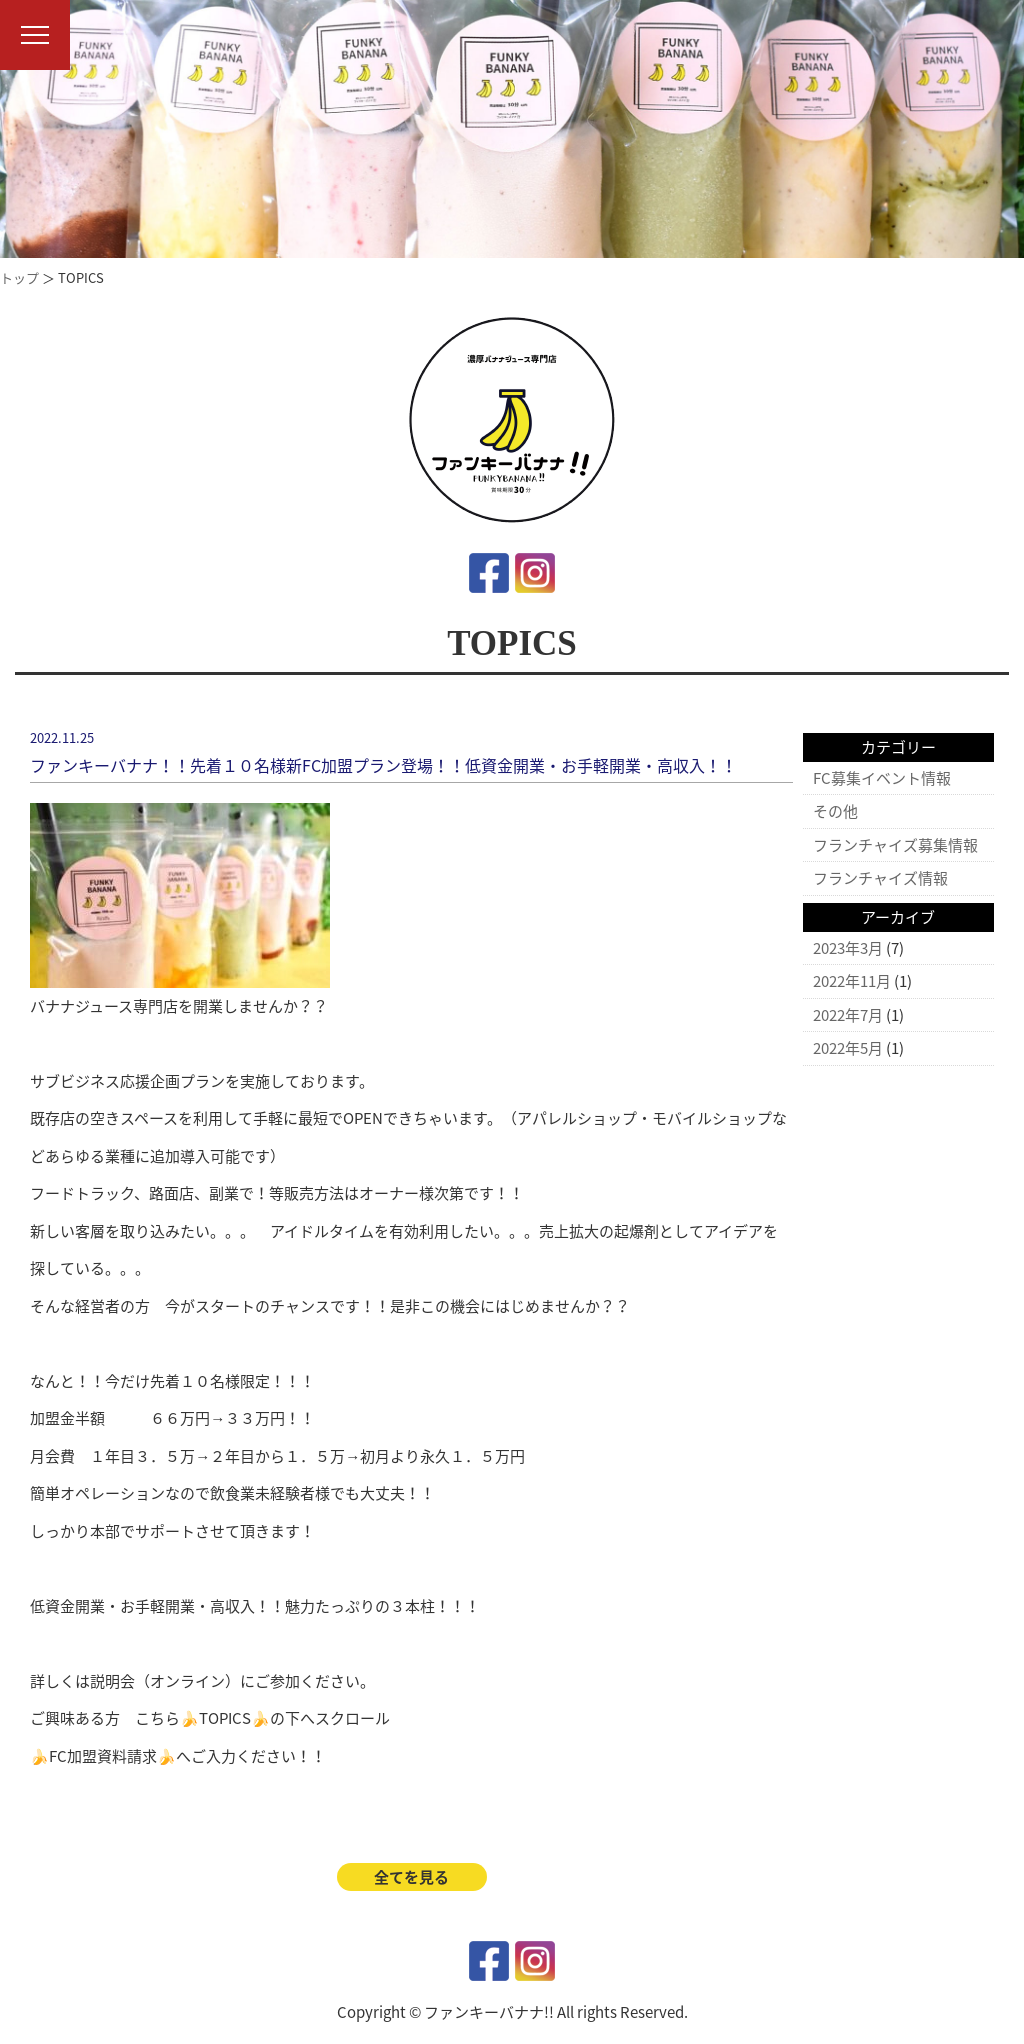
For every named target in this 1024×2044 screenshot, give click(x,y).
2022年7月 (848, 1015)
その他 (835, 811)
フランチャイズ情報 (880, 878)
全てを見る (411, 1877)
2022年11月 (852, 981)
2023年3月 (848, 948)
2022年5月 (848, 1048)
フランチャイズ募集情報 (895, 845)
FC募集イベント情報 (882, 778)
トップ (19, 277)
